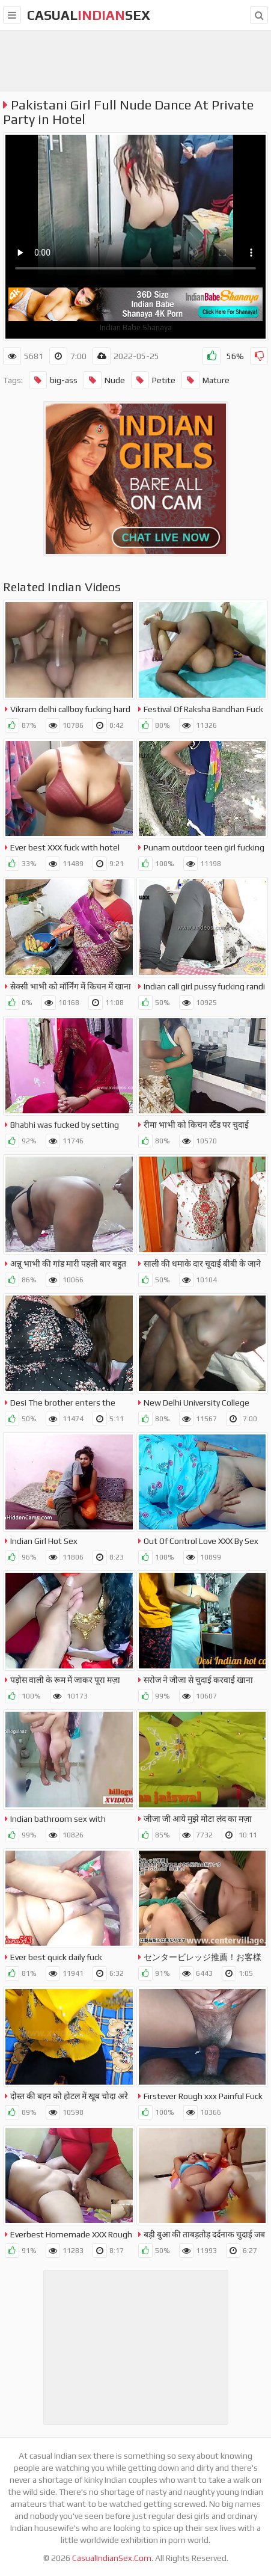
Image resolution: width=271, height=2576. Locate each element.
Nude (104, 380)
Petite (153, 380)
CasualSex (88, 15)
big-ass (53, 380)
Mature (205, 380)
